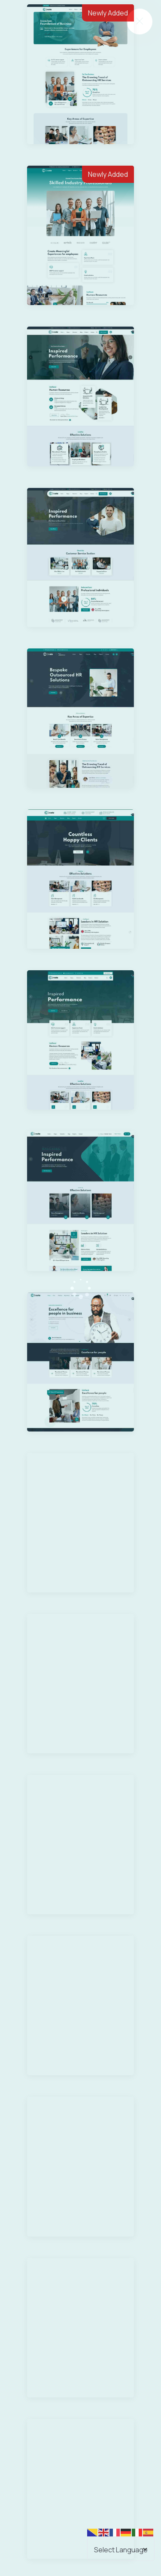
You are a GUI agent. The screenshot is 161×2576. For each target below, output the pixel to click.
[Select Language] (121, 2549)
